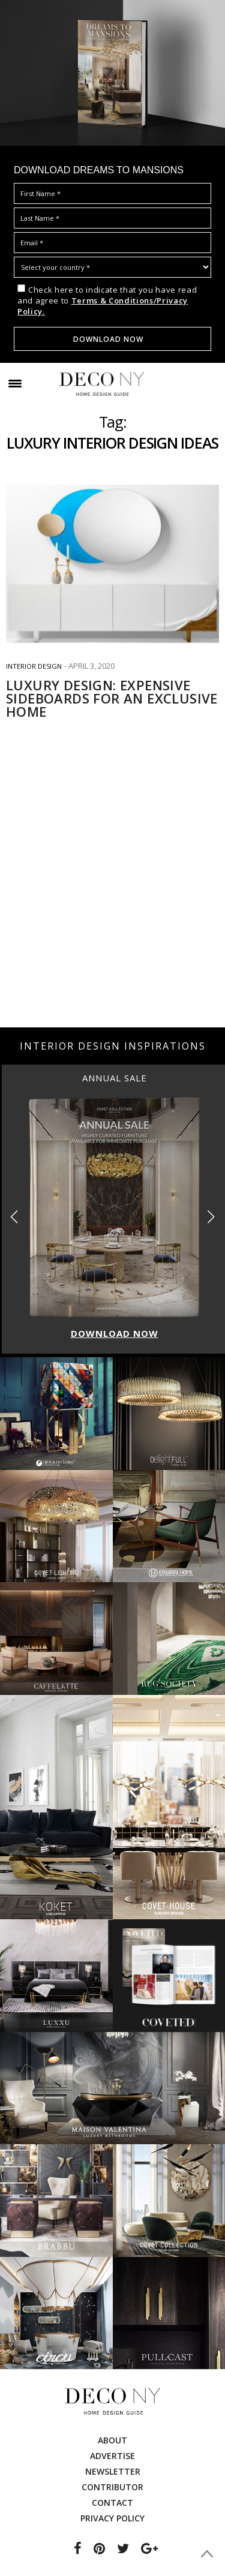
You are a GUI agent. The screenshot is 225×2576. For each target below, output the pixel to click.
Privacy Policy (112, 2518)
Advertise (112, 2455)
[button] (211, 1217)
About (112, 2440)
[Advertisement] (112, 902)
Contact (112, 2502)
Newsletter (112, 2471)
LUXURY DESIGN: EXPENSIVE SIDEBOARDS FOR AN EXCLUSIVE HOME (112, 698)
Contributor (112, 2487)
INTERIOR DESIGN (34, 666)
